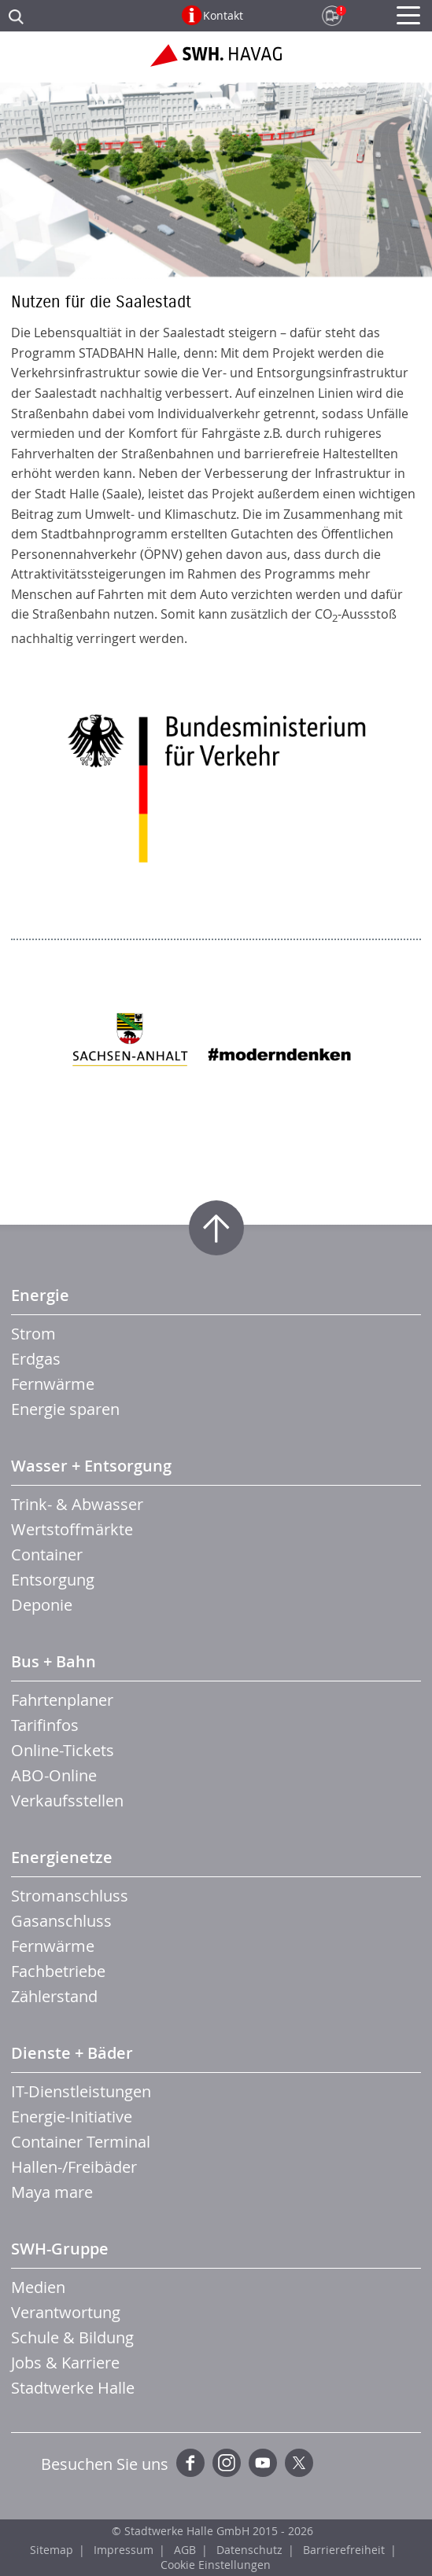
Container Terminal (80, 2141)
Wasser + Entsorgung (91, 1465)
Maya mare (52, 2192)
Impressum (123, 2549)
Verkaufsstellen (67, 1800)
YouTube (263, 2463)
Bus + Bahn (53, 1661)
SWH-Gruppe (60, 2248)
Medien (38, 2287)
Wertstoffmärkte (72, 1529)
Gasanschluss (61, 1920)
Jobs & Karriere (65, 2362)
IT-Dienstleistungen (81, 2091)
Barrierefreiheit (344, 2549)
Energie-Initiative (71, 2116)
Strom (33, 1333)
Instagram (226, 2463)
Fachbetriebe (58, 1971)
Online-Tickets (62, 1750)
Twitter (299, 2463)
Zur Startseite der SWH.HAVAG (216, 61)
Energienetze (62, 1857)
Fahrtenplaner (62, 1700)
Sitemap (51, 2549)
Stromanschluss (69, 1895)
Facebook (190, 2463)
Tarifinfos (45, 1725)
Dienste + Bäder (72, 2052)
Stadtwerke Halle (73, 2387)
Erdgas (36, 1358)
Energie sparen (65, 1409)
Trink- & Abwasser (77, 1504)
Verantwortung (65, 2312)
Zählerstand (54, 1996)
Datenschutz (249, 2549)
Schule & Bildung (72, 2337)
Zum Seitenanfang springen (216, 1227)
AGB (185, 2549)
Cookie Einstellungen (216, 2564)
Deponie (41, 1604)
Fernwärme (52, 1384)
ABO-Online (54, 1775)
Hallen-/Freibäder (74, 2166)
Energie (40, 1295)
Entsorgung (52, 1579)
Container (47, 1554)
